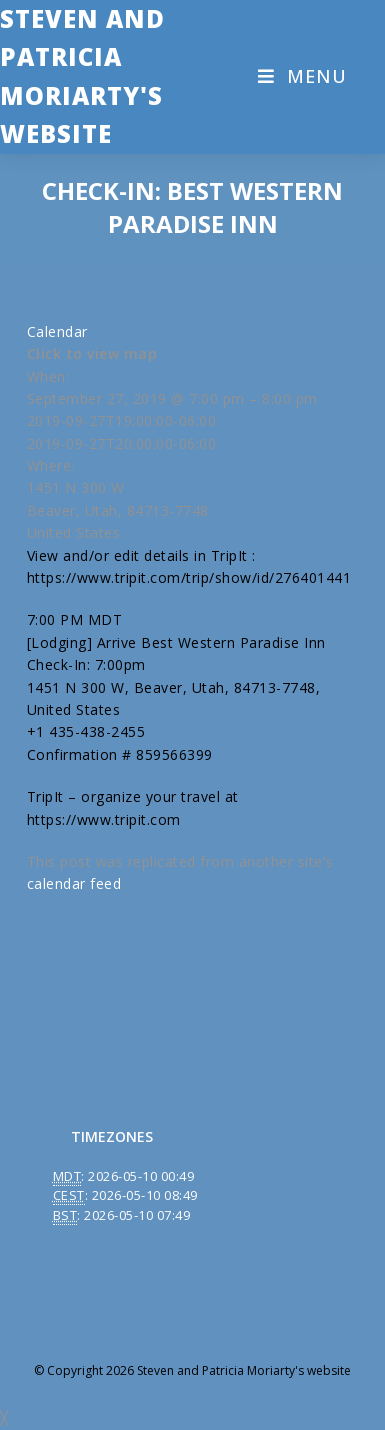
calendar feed (74, 883)
